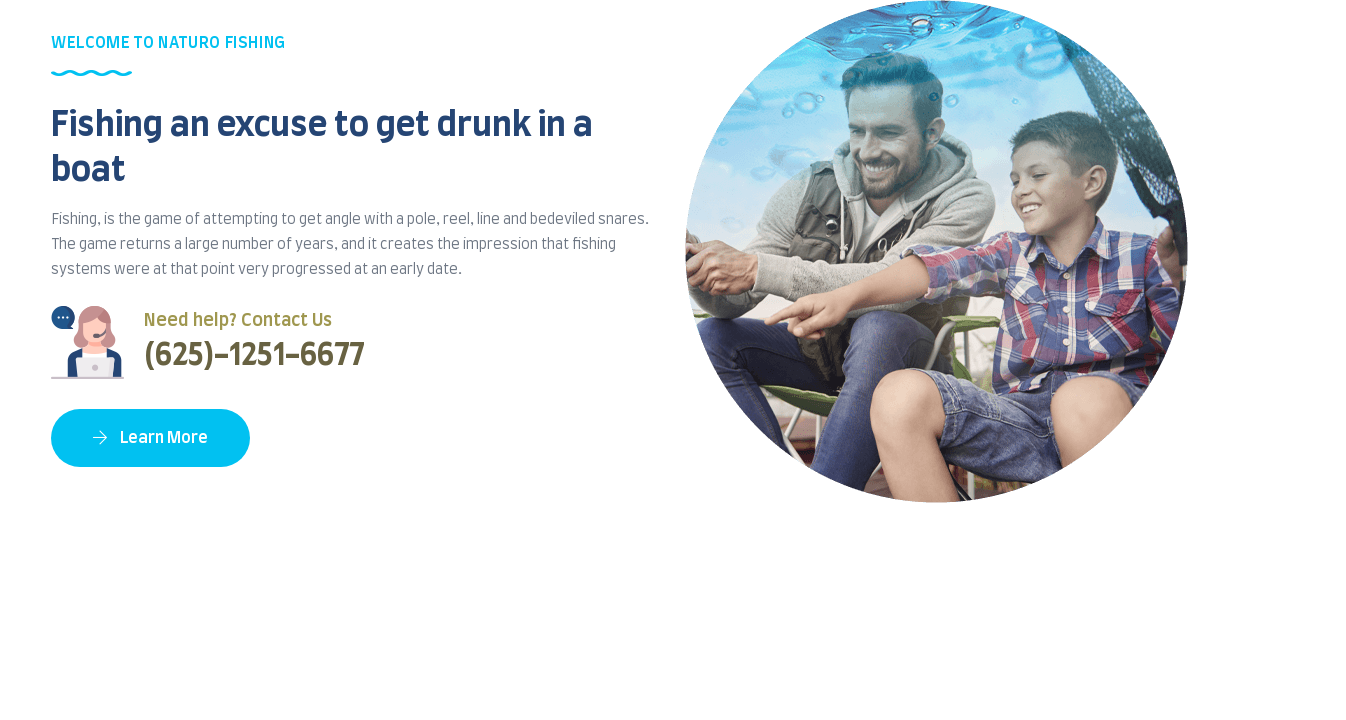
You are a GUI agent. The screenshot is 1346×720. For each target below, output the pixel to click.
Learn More (150, 438)
